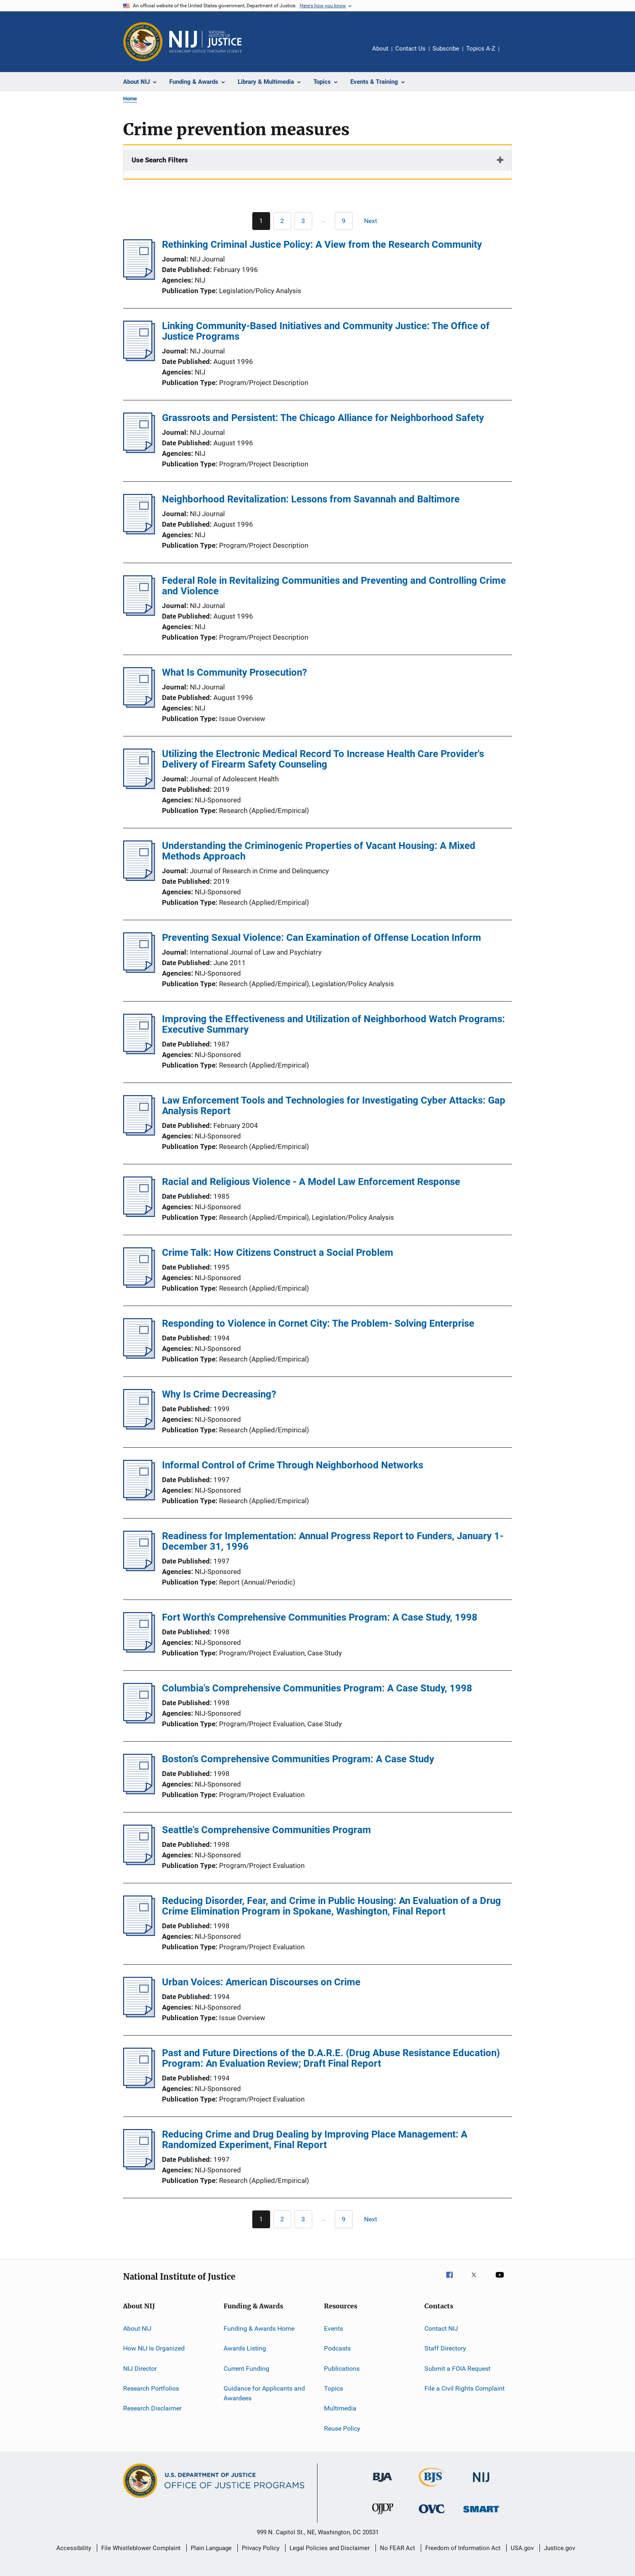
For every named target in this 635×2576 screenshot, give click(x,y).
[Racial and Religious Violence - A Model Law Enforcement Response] (139, 1214)
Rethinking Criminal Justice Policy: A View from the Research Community (322, 244)
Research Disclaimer (152, 2408)
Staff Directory (445, 2348)
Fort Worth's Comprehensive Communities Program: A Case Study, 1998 (319, 1617)
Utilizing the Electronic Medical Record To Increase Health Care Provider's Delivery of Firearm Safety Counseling (323, 759)
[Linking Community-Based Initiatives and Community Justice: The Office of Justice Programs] (139, 359)
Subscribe (446, 48)
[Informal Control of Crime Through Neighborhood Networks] (139, 1498)
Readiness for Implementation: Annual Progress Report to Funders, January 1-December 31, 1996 (332, 1541)
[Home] (205, 42)
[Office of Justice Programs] (143, 42)
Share (512, 54)
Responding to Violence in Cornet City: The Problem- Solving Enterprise (318, 1323)
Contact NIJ (441, 2328)
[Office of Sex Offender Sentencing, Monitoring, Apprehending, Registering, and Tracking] (481, 2514)
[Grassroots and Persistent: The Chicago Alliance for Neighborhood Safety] (139, 451)
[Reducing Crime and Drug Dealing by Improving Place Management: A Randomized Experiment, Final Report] (139, 2167)
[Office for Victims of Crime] (432, 2515)
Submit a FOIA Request (457, 2368)
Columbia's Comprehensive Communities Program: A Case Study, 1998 (317, 1688)
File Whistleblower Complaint (141, 2548)
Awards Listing (245, 2348)
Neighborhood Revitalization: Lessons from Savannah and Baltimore (311, 499)
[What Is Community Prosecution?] (139, 705)
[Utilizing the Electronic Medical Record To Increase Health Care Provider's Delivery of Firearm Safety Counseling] (139, 787)
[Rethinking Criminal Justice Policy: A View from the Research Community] (139, 277)
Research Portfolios (151, 2388)
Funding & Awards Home (259, 2328)
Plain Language (211, 2548)
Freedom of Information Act (463, 2548)
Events (333, 2328)
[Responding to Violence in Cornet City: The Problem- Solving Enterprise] (139, 1356)
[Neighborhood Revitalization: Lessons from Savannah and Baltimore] (139, 532)
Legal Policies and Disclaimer (330, 2548)
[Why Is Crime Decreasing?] (139, 1427)
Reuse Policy (342, 2428)
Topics (333, 2388)
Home (130, 99)
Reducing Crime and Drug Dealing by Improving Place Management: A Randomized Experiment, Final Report (314, 2140)
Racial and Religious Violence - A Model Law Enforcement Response (311, 1181)
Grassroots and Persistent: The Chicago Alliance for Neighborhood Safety (323, 417)
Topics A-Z (480, 48)
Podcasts (337, 2348)
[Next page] (374, 221)
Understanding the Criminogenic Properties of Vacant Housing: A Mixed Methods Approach (318, 851)
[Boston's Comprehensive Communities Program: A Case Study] (139, 1792)
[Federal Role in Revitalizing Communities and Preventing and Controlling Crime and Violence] (139, 613)
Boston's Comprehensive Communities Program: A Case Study (298, 1759)
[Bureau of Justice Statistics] (432, 2488)
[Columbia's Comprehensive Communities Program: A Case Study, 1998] (139, 1721)
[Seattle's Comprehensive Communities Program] (139, 1863)
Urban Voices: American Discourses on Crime (261, 1982)
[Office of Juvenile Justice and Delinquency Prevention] (382, 2516)
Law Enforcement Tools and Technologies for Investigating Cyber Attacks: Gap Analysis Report (333, 1106)
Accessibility (73, 2548)
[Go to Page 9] (344, 221)
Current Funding (246, 2368)
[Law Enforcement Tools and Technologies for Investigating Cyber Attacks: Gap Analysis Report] (139, 1133)
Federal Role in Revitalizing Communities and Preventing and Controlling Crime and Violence (334, 586)
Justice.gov (559, 2548)
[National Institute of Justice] (481, 2483)
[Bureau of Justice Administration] (382, 2483)
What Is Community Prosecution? (234, 672)
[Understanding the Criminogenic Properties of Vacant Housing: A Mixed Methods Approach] (139, 878)
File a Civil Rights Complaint (464, 2388)
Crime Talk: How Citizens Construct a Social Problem (277, 1252)
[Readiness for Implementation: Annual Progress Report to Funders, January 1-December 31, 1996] (139, 1569)
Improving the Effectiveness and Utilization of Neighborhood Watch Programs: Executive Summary (333, 1024)
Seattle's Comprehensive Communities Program (266, 1830)
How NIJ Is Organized (154, 2348)
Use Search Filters (160, 160)
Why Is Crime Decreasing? (219, 1394)
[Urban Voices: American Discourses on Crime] (139, 2015)
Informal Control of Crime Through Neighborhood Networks (292, 1465)
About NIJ (137, 2328)
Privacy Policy (260, 2548)
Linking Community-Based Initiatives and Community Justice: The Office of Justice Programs (326, 331)
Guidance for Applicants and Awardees (264, 2393)
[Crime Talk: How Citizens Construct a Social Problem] (139, 1285)
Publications (342, 2368)
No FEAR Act (397, 2548)
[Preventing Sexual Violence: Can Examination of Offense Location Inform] (139, 970)
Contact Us (410, 48)
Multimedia (340, 2408)
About (380, 48)
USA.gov (522, 2548)
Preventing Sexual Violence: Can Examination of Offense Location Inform (321, 937)
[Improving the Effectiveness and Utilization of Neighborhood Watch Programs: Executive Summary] (139, 1052)
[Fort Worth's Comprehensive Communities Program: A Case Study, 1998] (139, 1650)
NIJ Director (140, 2368)
